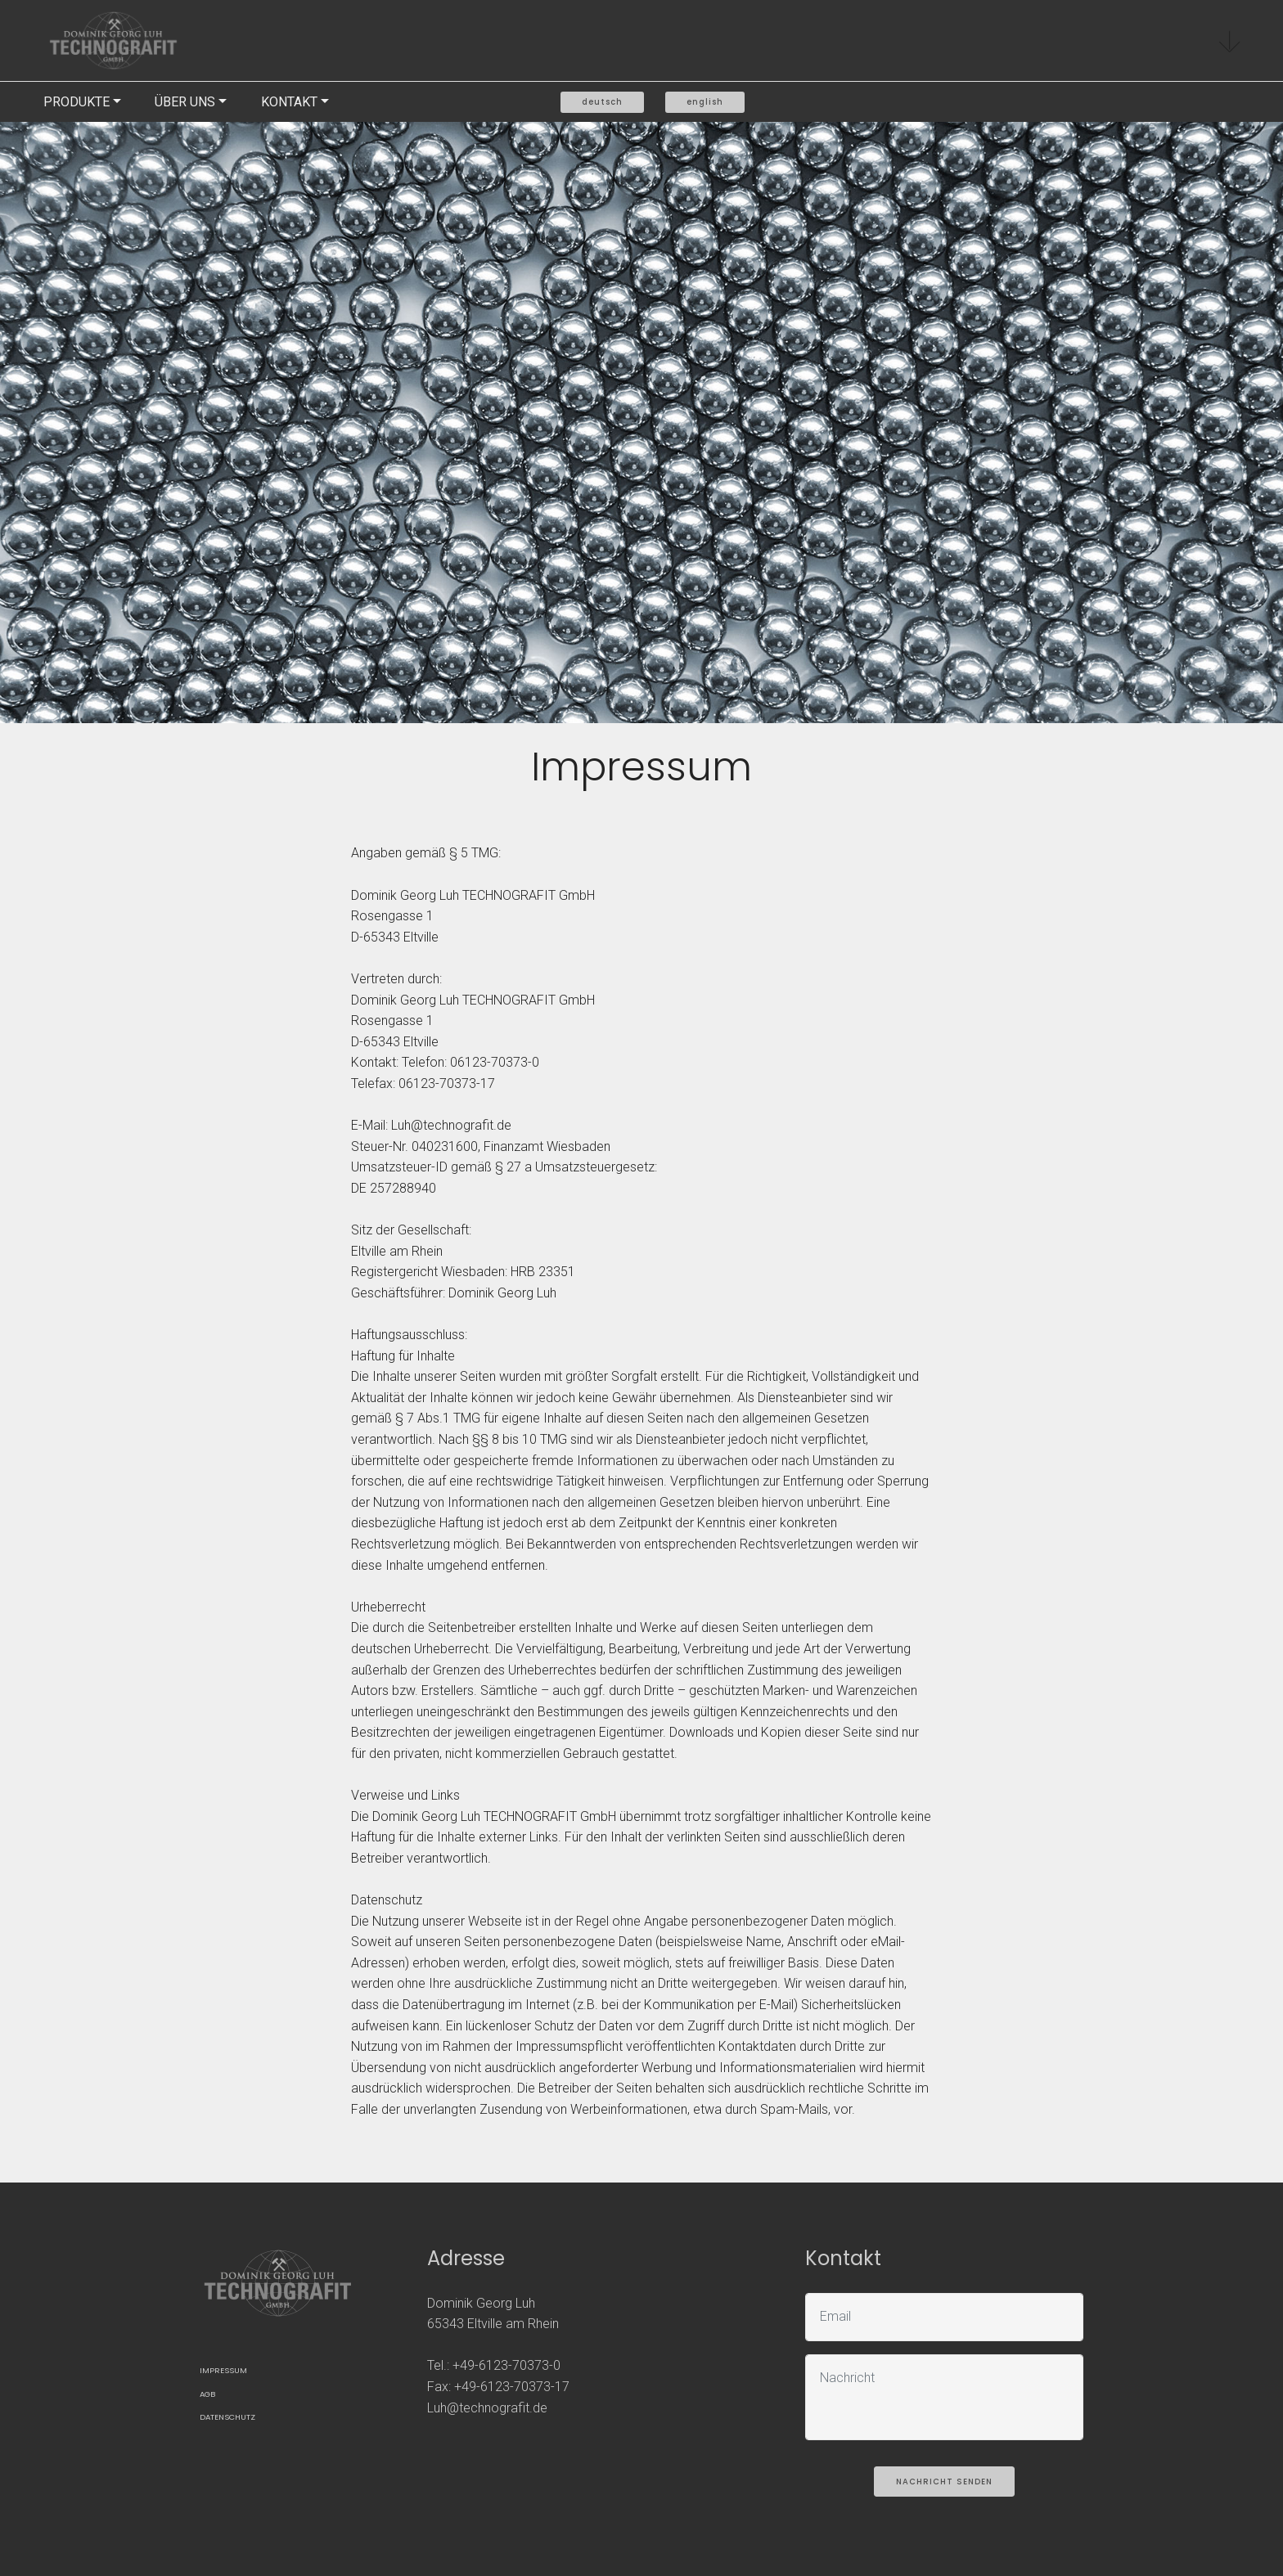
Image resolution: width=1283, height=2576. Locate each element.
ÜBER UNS (185, 102)
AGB (207, 2394)
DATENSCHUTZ (227, 2417)
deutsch (602, 102)
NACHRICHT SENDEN (944, 2481)
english (705, 102)
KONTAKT (289, 102)
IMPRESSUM (223, 2370)
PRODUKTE (76, 102)
